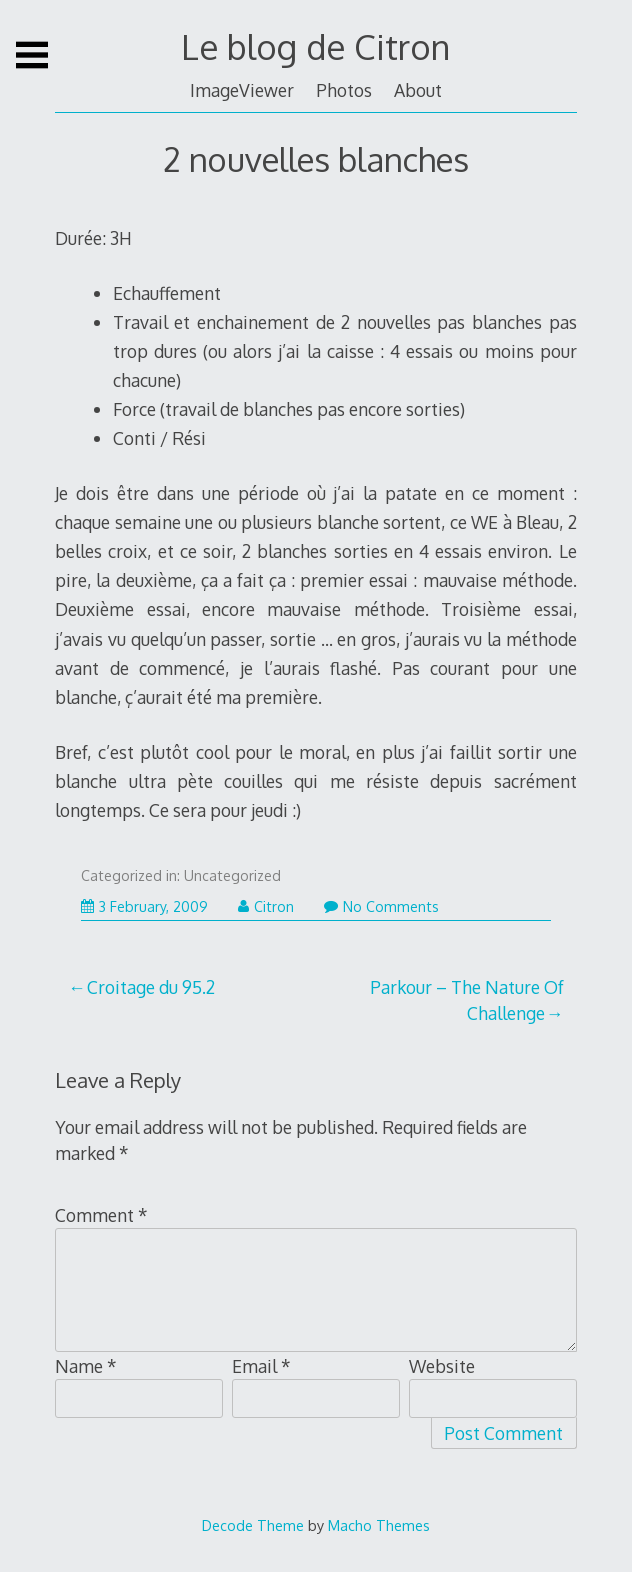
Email (261, 1366)
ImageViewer (242, 90)
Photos (344, 90)
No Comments (381, 906)
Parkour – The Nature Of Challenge (467, 1000)
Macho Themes (379, 1525)
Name (86, 1366)
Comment (101, 1215)
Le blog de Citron (315, 46)
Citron (266, 906)
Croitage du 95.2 (151, 987)
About (418, 90)
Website (442, 1366)
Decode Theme (253, 1525)
